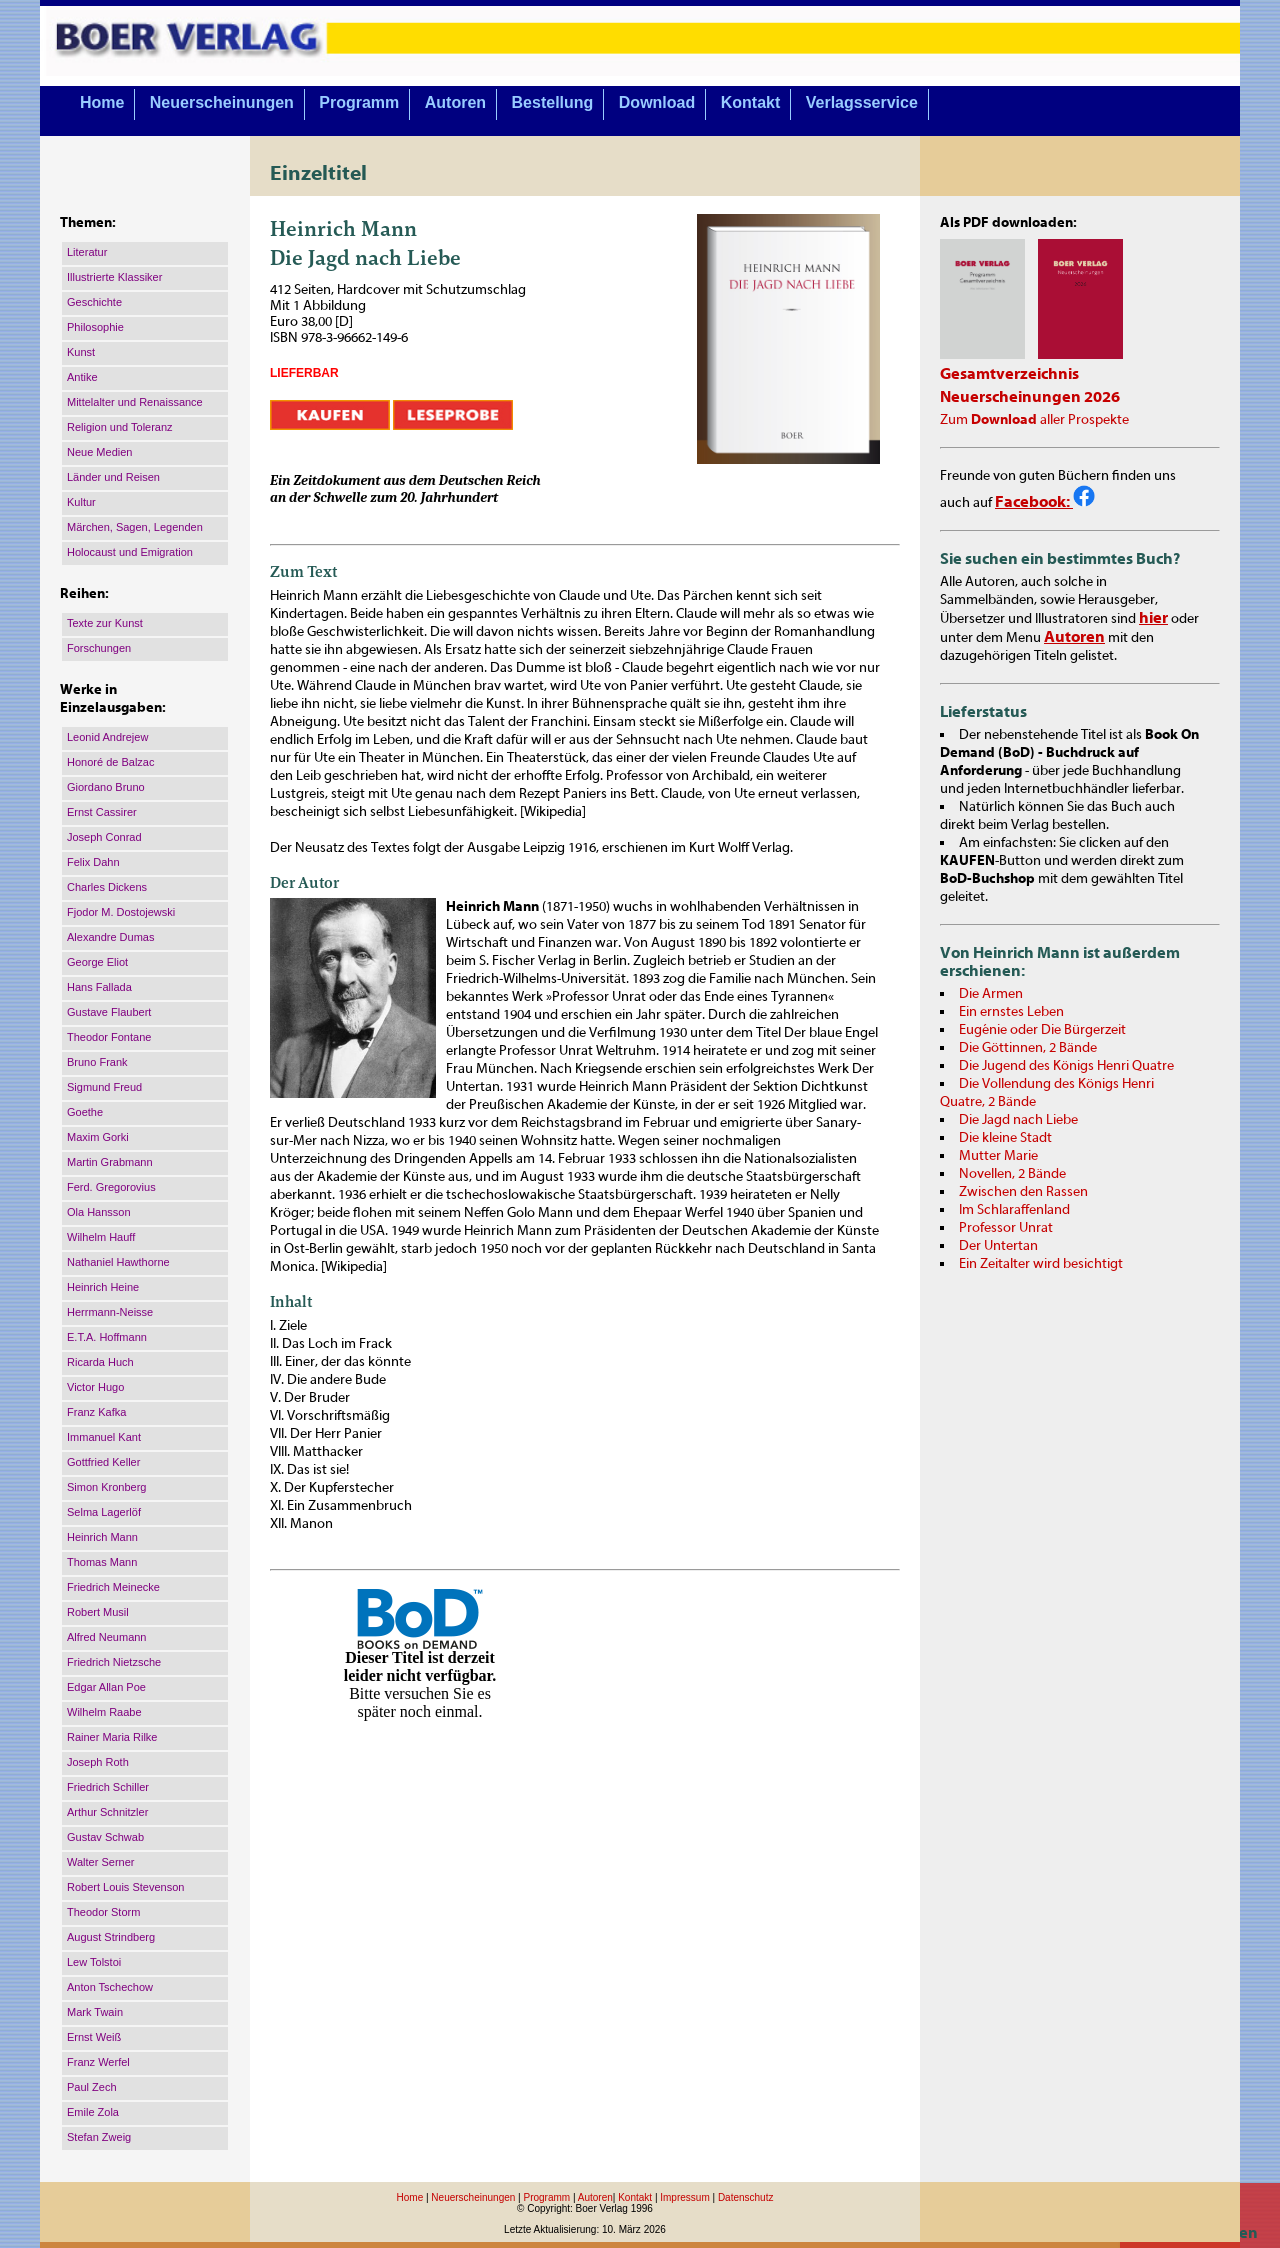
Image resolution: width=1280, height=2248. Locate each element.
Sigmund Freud (104, 1087)
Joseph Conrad (104, 837)
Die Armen (991, 994)
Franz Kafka (96, 1412)
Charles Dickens (107, 887)
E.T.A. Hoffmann (107, 1337)
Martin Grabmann (110, 1162)
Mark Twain (95, 2012)
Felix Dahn (93, 862)
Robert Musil (98, 1612)
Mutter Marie (998, 1156)
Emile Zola (93, 2112)
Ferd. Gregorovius (111, 1187)
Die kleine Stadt (1005, 1138)
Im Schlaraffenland (1014, 1210)
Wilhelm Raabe (104, 1712)
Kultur (81, 502)
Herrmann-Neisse (110, 1312)
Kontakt (751, 102)
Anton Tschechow (110, 1987)
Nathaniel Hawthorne (118, 1262)
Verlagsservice (862, 102)
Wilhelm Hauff (101, 1237)
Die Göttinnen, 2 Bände (1028, 1048)
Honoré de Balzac (110, 762)
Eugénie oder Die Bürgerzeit (1042, 1030)
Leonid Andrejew (107, 737)
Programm (359, 102)
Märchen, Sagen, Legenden (135, 527)
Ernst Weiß (94, 2037)
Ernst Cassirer (102, 812)
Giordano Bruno (106, 787)
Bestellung (553, 102)
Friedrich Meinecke (113, 1587)
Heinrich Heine (103, 1287)
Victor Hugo (95, 1387)
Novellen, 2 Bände (1012, 1174)
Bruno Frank (97, 1062)
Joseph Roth (98, 1762)
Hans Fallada (99, 987)
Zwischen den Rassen (1023, 1192)
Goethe (85, 1112)
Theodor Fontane (109, 1037)
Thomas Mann (102, 1562)
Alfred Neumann (107, 1637)
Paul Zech (92, 2087)
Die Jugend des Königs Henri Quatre (1066, 1066)
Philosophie (95, 327)
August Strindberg (111, 1937)
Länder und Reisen (113, 477)
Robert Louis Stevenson (125, 1887)
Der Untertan (998, 1246)
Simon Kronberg (107, 1487)
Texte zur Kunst (105, 623)
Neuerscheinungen (222, 102)
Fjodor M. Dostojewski (121, 912)
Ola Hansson (99, 1212)
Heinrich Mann (102, 1537)
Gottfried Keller (103, 1462)
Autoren (455, 102)
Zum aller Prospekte (1034, 420)
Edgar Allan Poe (106, 1687)
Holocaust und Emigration (130, 552)
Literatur (87, 252)
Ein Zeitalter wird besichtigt (1041, 1264)
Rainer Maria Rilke (112, 1737)
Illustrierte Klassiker (114, 277)
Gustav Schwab (105, 1837)
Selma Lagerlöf (104, 1512)
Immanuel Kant (104, 1437)
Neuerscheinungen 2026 (1030, 397)
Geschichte (94, 302)
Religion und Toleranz (120, 427)
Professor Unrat (1006, 1228)
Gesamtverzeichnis (1009, 374)
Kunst (81, 352)
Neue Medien (99, 452)
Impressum (684, 2197)
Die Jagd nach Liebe (1018, 1120)
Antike (82, 377)
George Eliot (97, 962)
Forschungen (99, 648)
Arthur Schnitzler (107, 1812)
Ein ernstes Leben (1011, 1012)
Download (657, 102)
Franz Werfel (98, 2062)
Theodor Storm (103, 1912)
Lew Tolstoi (94, 1962)
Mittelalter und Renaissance (135, 402)
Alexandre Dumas (110, 937)
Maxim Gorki (98, 1137)
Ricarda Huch (100, 1362)
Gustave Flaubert (109, 1012)
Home (102, 102)
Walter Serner (100, 1862)
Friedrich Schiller (108, 1787)
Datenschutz (746, 2197)
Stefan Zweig (99, 2137)
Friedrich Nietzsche (114, 1662)
